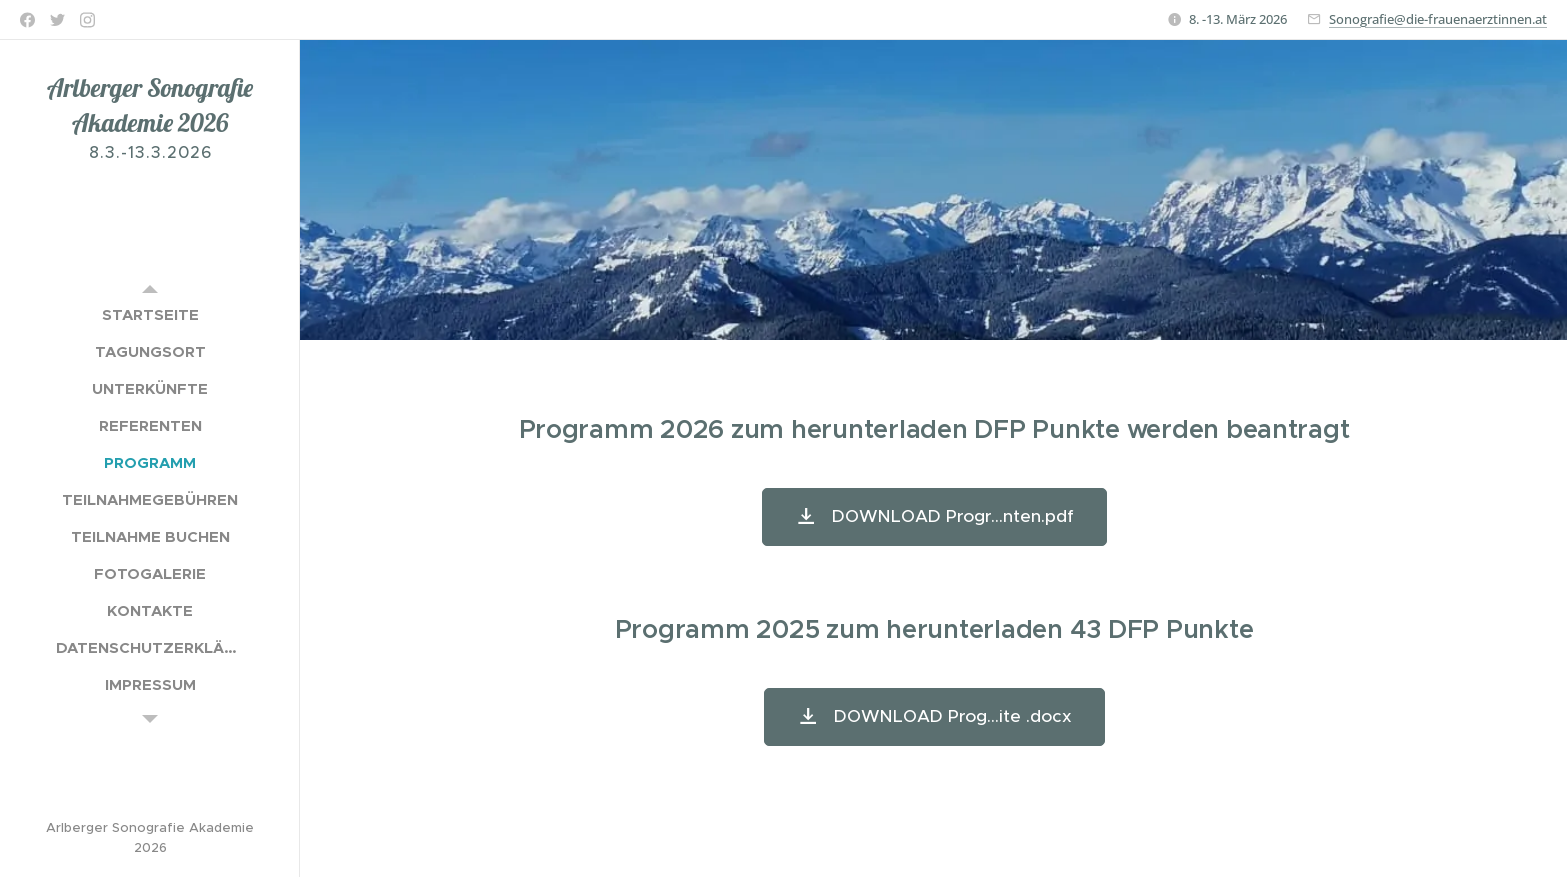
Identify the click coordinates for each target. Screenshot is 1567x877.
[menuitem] (150, 314)
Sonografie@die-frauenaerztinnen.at (1438, 19)
